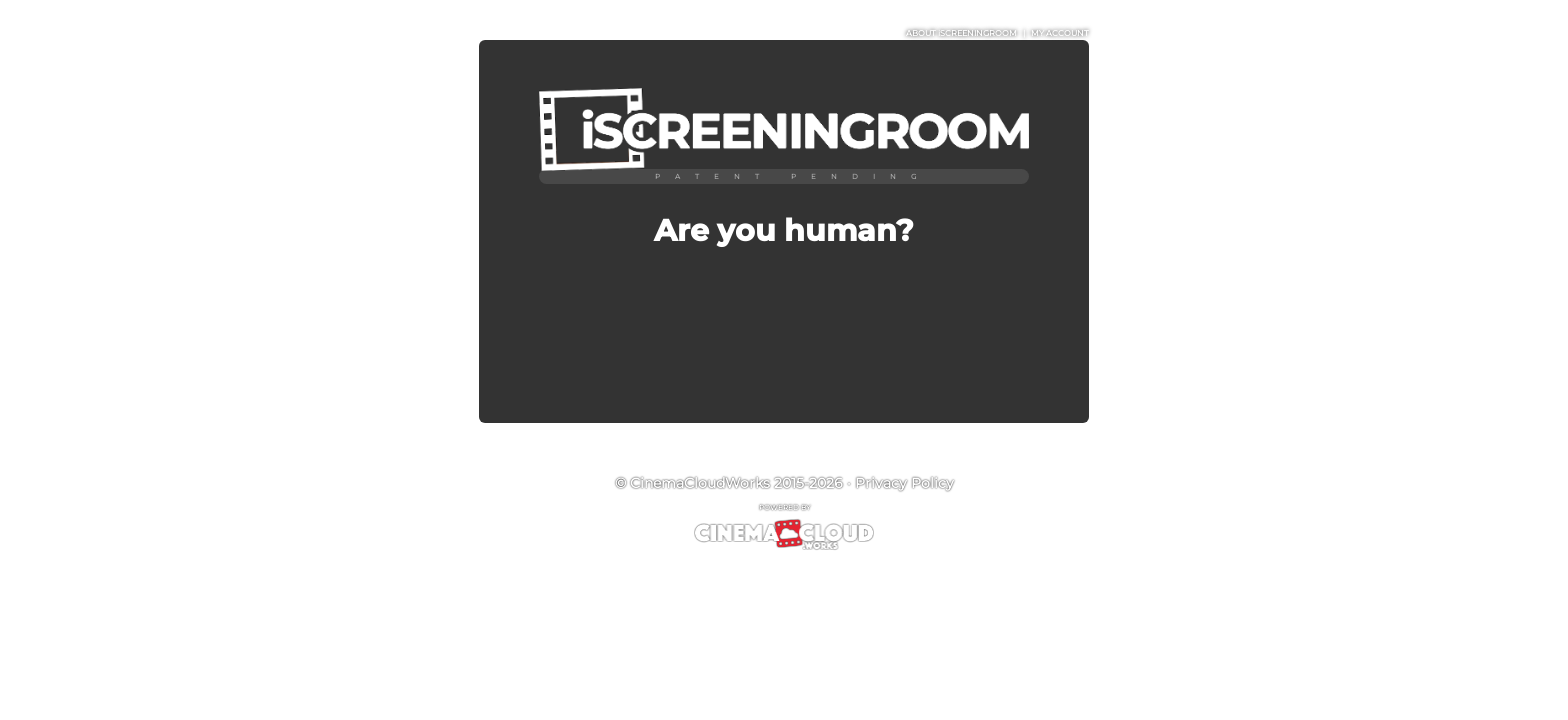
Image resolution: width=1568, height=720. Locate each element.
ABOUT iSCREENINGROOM (961, 33)
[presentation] (784, 316)
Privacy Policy (904, 483)
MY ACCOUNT (1060, 33)
